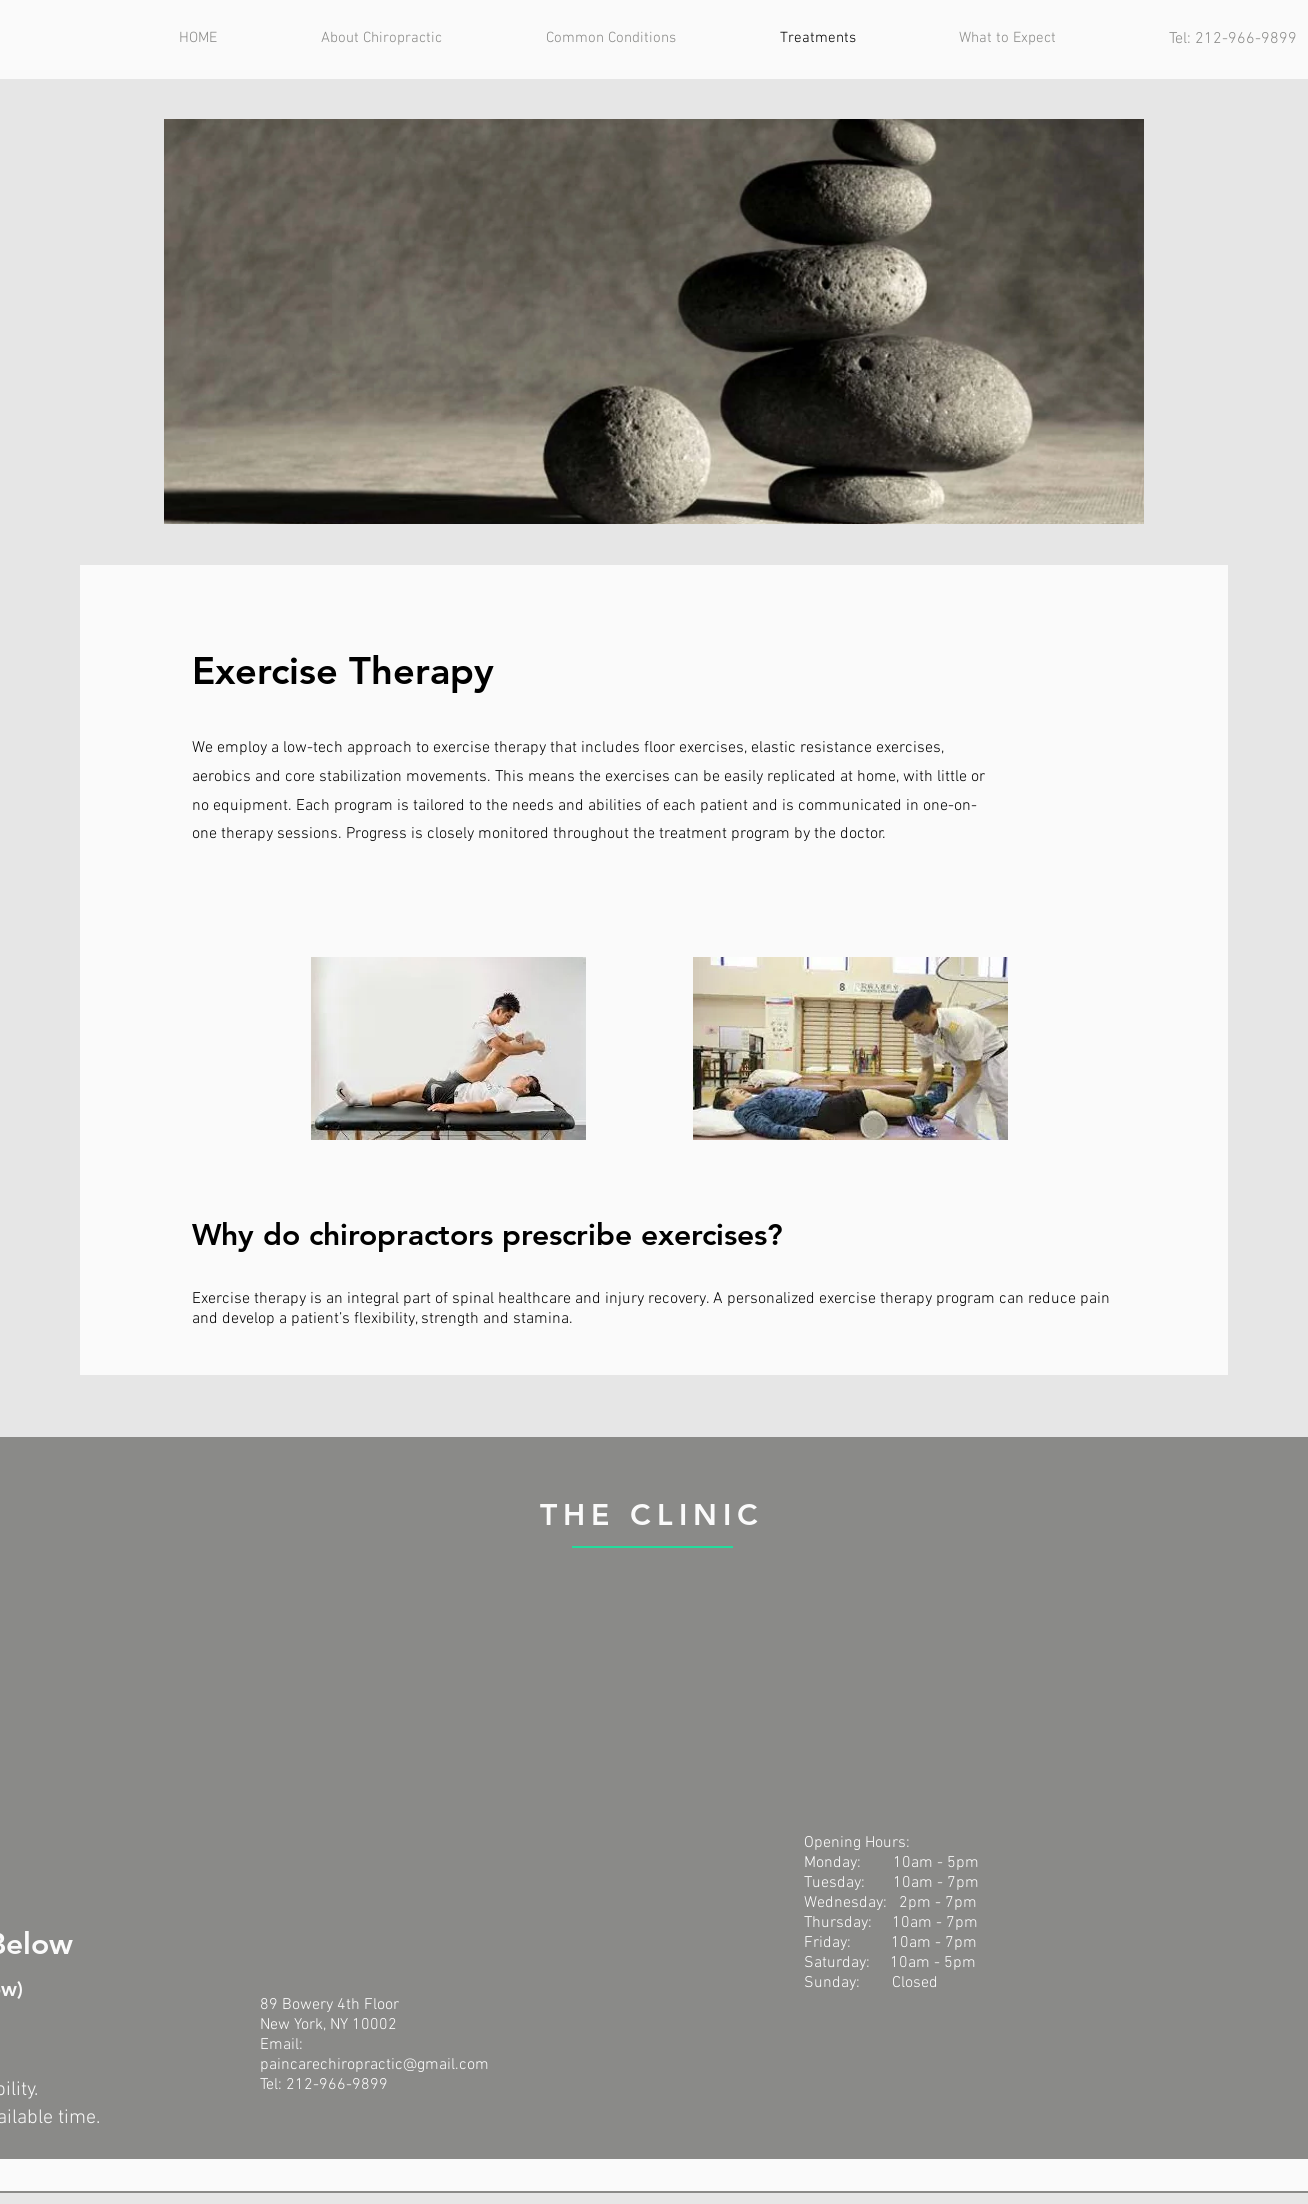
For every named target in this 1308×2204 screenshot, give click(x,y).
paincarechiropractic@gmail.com (374, 2065)
